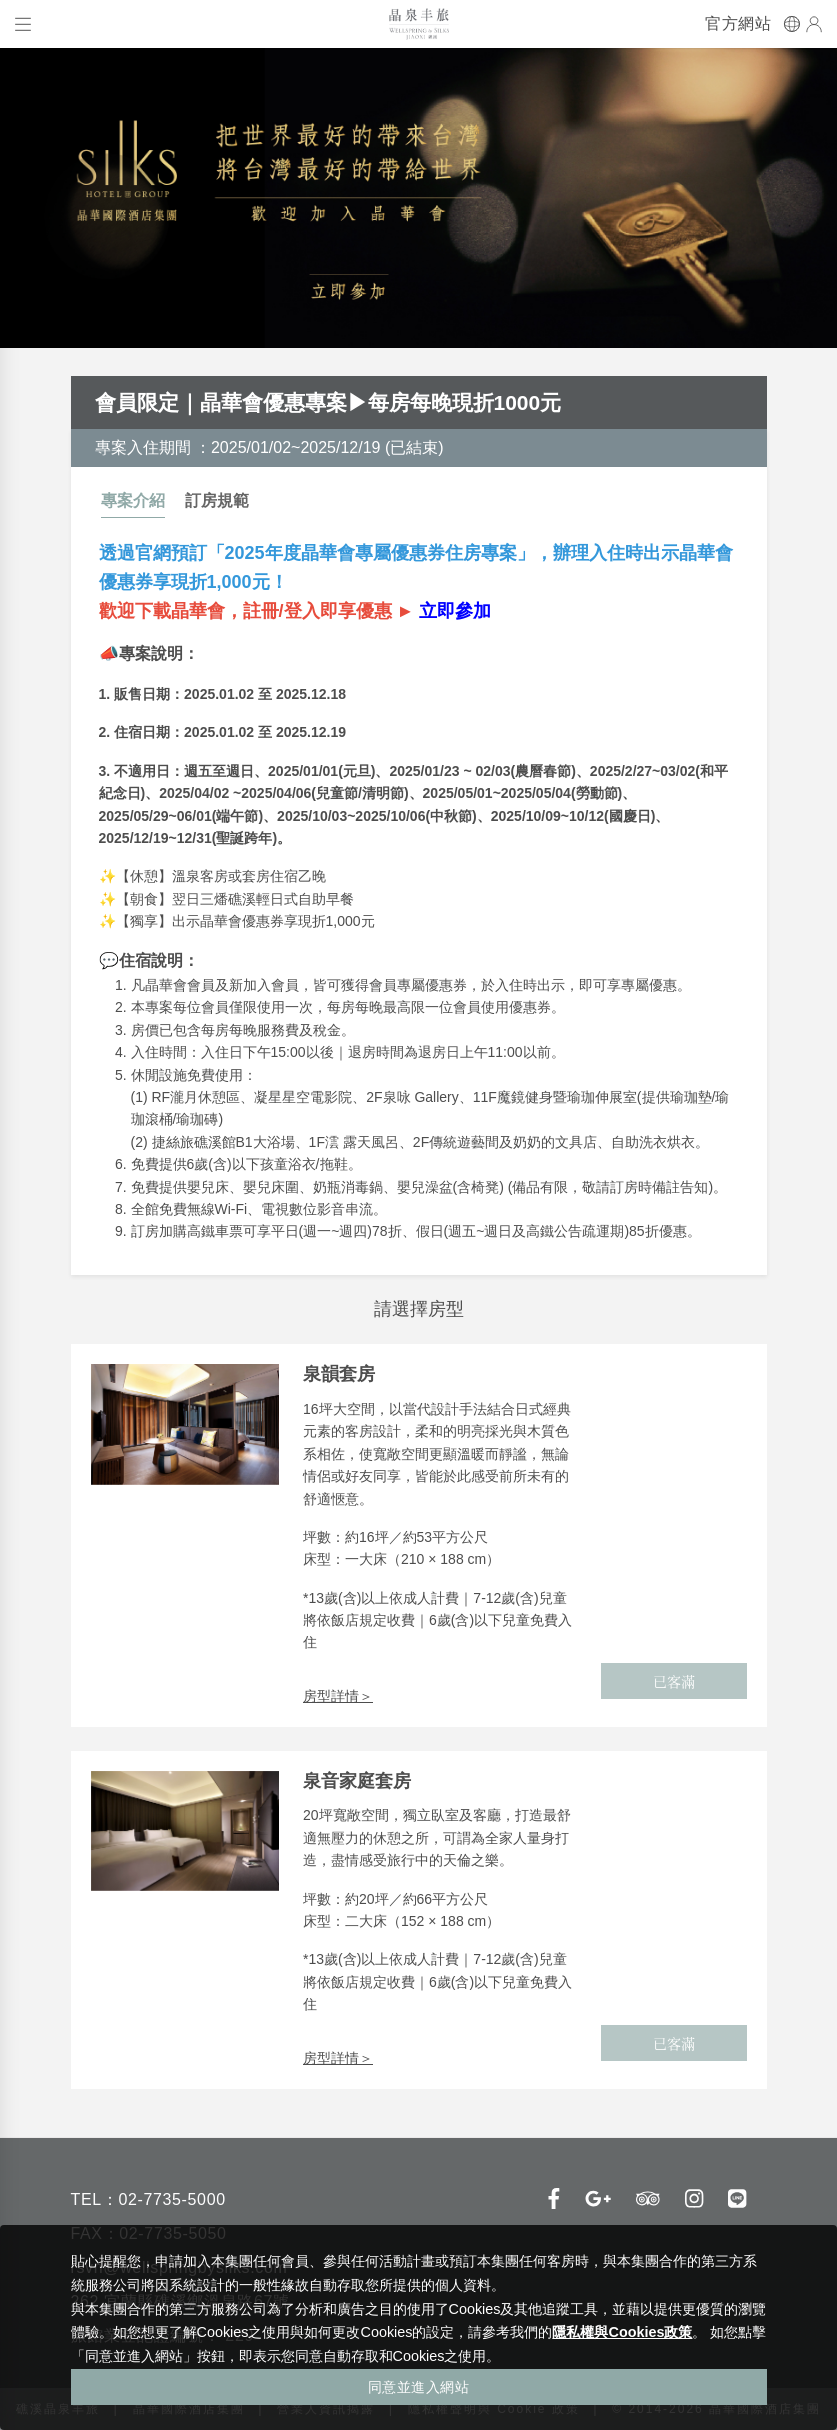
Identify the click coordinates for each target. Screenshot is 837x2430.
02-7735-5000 (171, 2199)
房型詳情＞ (338, 1696)
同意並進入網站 (419, 2387)
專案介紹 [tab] (133, 500)
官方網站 (738, 24)
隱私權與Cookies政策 (622, 2332)
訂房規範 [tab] (217, 500)
